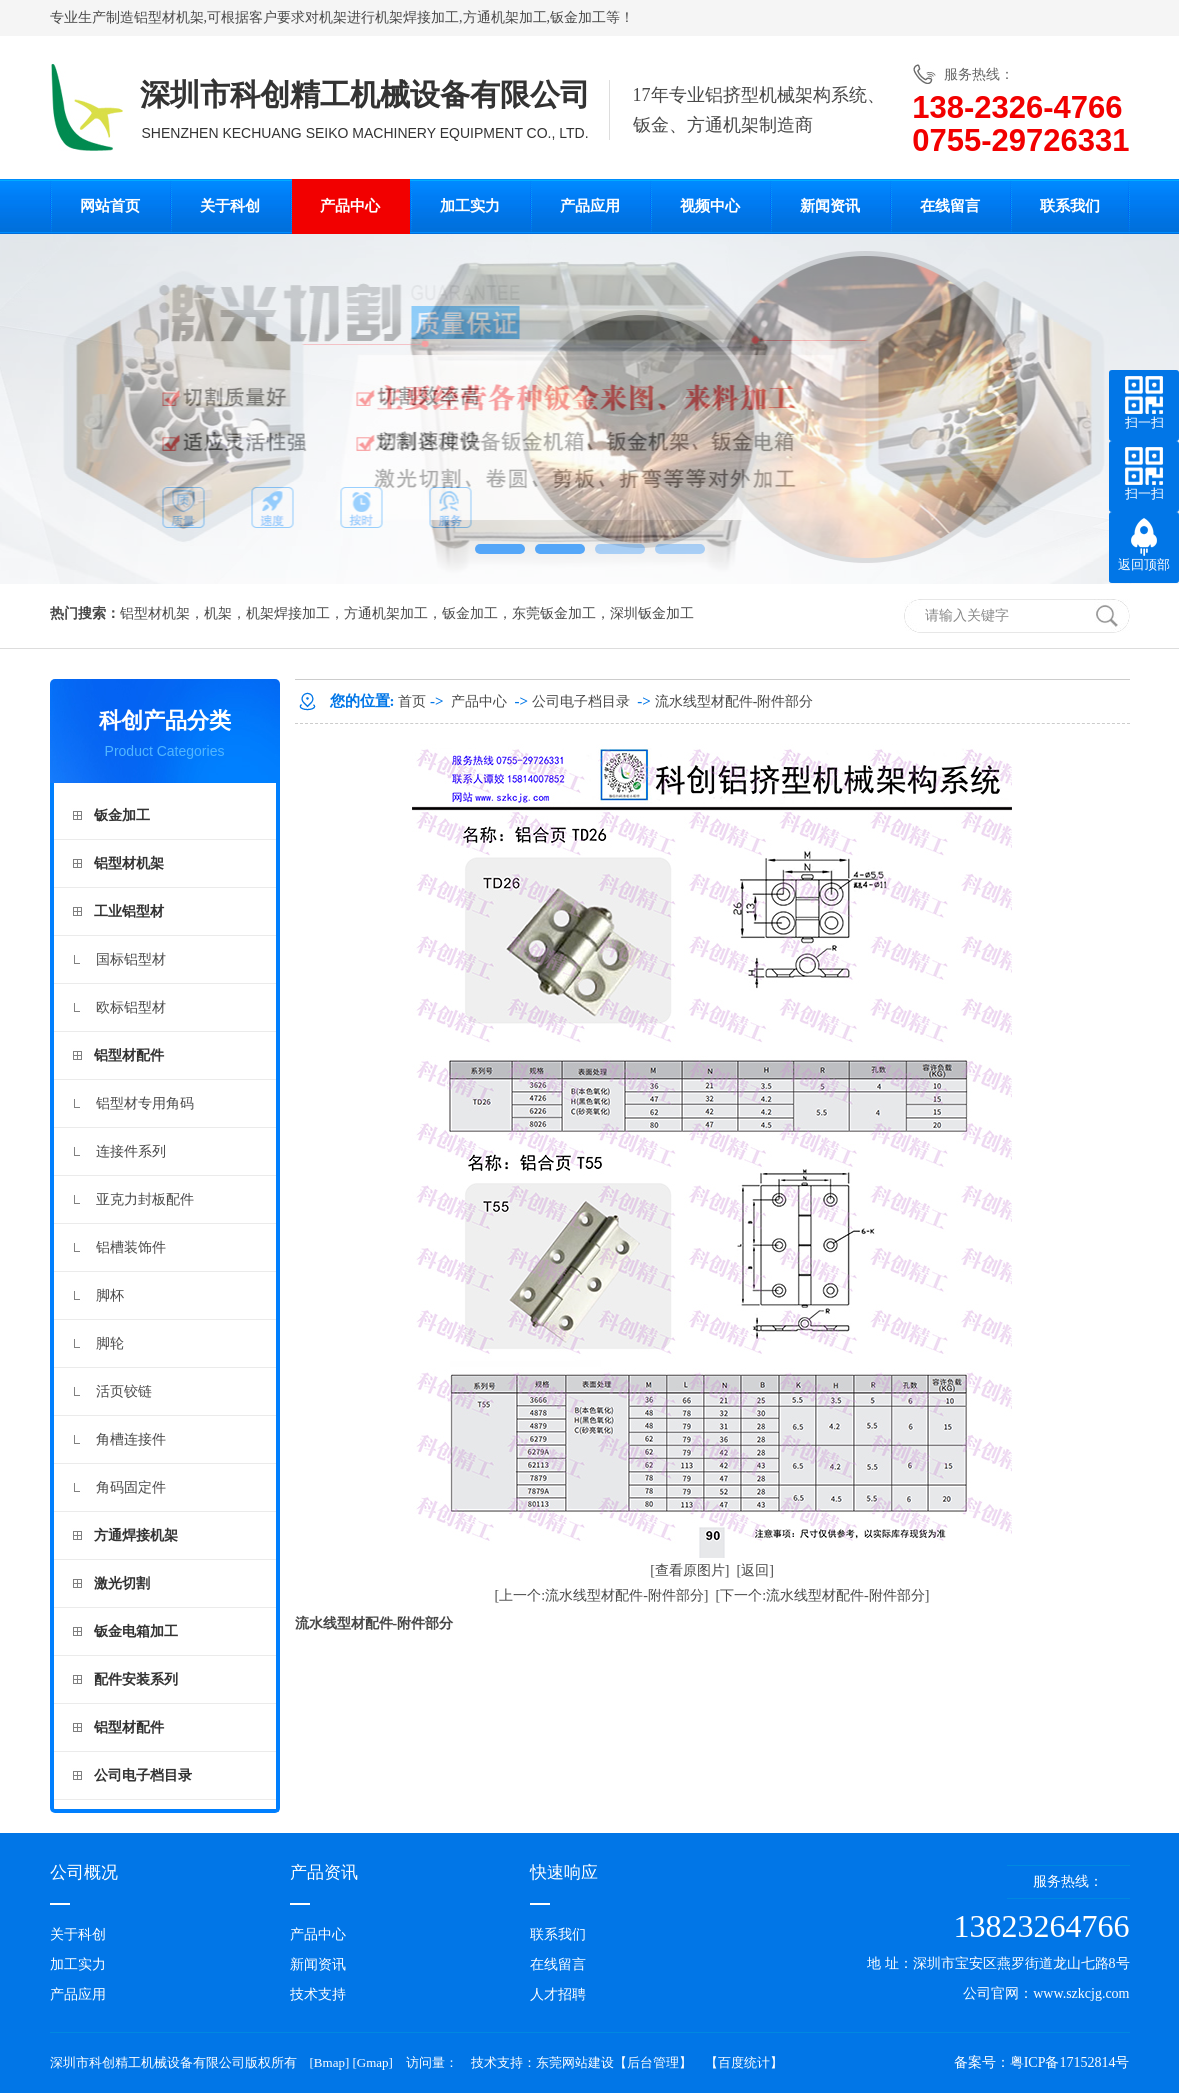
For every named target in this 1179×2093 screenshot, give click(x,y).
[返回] (755, 1570)
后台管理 (653, 2062)
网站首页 (110, 206)
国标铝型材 (131, 959)
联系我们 (1070, 206)
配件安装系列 (136, 1679)
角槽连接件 (131, 1439)
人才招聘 (558, 1994)
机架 (333, 17)
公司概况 (84, 1872)
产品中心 (350, 206)
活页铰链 (124, 1391)
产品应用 (590, 206)
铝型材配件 (129, 1055)
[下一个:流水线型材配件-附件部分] (823, 1595)
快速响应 (564, 1872)
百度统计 (744, 2062)
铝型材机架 (169, 17)
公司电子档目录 (143, 1775)
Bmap (329, 2062)
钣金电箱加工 (136, 1631)
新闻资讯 (830, 206)
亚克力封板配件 (145, 1199)
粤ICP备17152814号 (1070, 2062)
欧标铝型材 (131, 1007)
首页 (412, 701)
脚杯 (110, 1295)
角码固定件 (131, 1487)
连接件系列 (131, 1151)
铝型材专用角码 (145, 1103)
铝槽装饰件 (131, 1247)
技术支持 (318, 1994)
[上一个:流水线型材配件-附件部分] (602, 1595)
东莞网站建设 (575, 2062)
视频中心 (710, 206)
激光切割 (122, 1583)
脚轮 (110, 1343)
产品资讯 (324, 1872)
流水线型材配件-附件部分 (734, 701)
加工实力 (470, 206)
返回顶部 (1144, 564)
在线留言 (950, 206)
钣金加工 (578, 17)
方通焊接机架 (136, 1535)
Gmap (373, 2062)
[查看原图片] (689, 1570)
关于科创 (230, 206)
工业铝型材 (129, 911)
